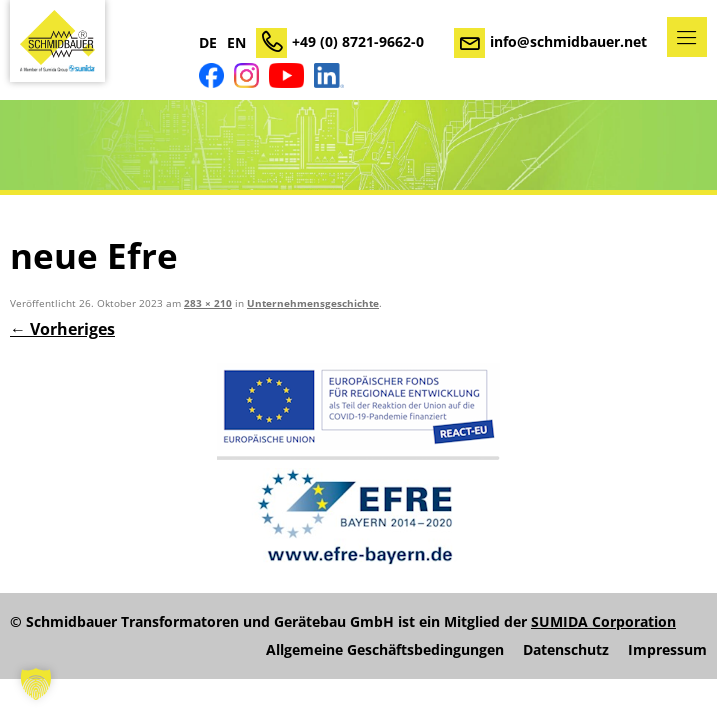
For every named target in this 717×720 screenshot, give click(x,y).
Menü (687, 37)
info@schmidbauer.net (568, 41)
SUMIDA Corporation (603, 621)
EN (236, 43)
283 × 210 (208, 303)
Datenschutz (566, 650)
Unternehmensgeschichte (313, 303)
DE (208, 43)
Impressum (667, 650)
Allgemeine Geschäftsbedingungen (385, 650)
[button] (36, 684)
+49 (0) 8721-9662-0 (358, 41)
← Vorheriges (62, 329)
